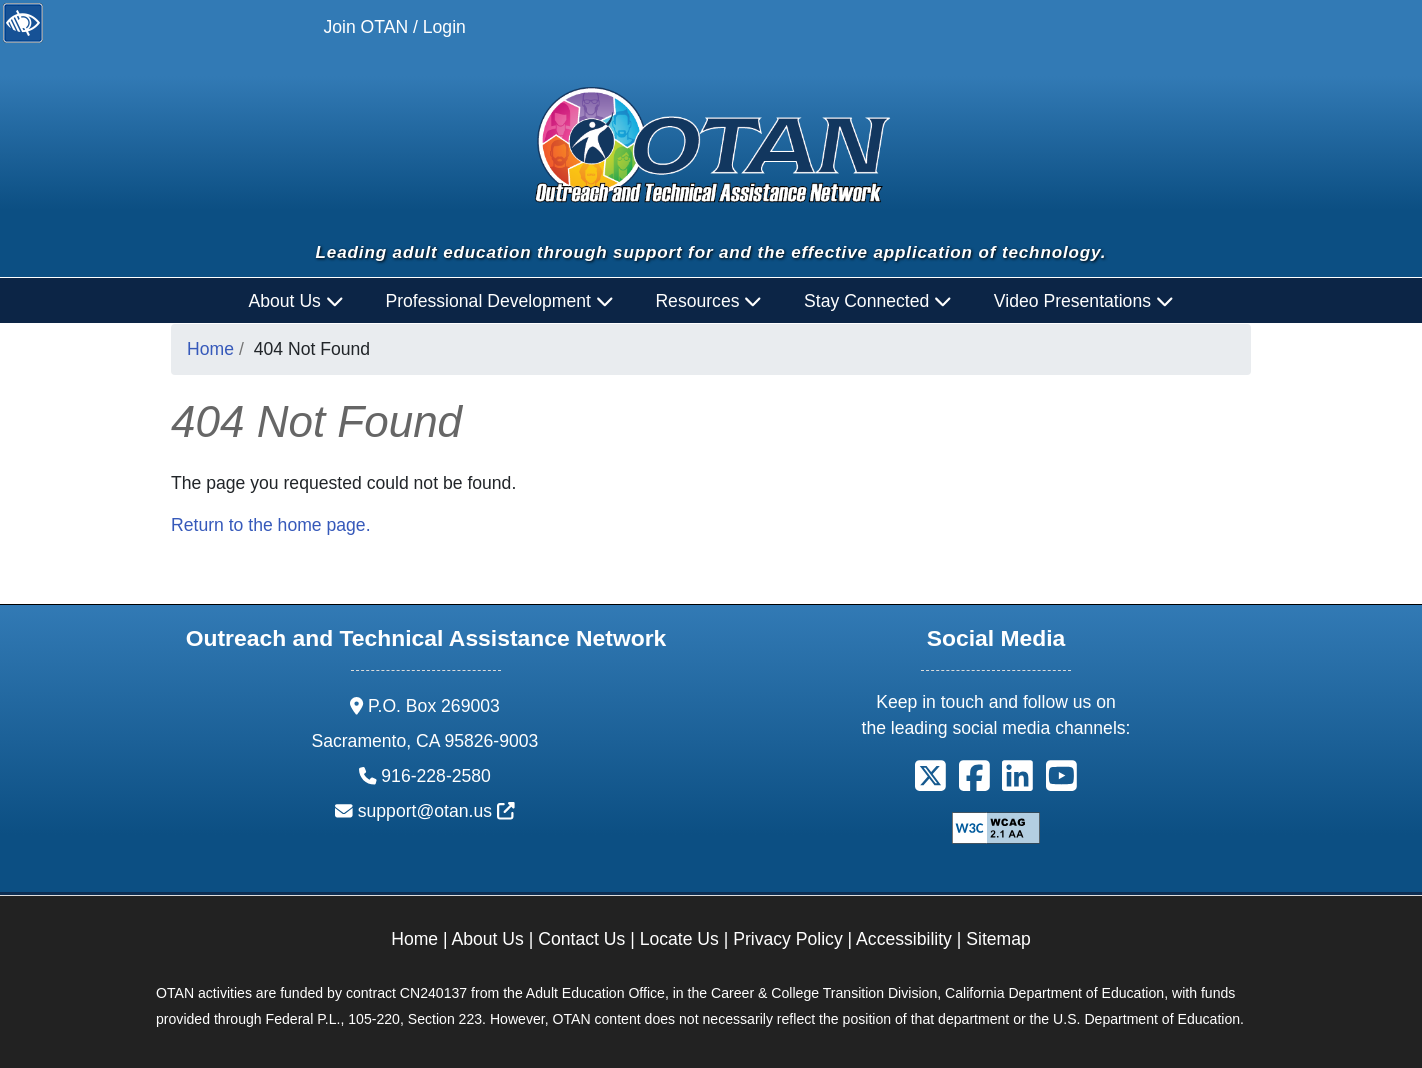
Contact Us (581, 939)
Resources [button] (708, 301)
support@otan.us (436, 811)
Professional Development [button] (499, 301)
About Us (488, 939)
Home (210, 349)
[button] (930, 783)
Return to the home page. (271, 525)
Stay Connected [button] (878, 301)
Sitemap (998, 939)
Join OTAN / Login (394, 27)
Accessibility (904, 939)
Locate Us (679, 939)
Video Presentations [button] (1084, 301)
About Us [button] (296, 301)
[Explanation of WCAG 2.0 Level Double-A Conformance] (996, 827)
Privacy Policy (788, 939)
